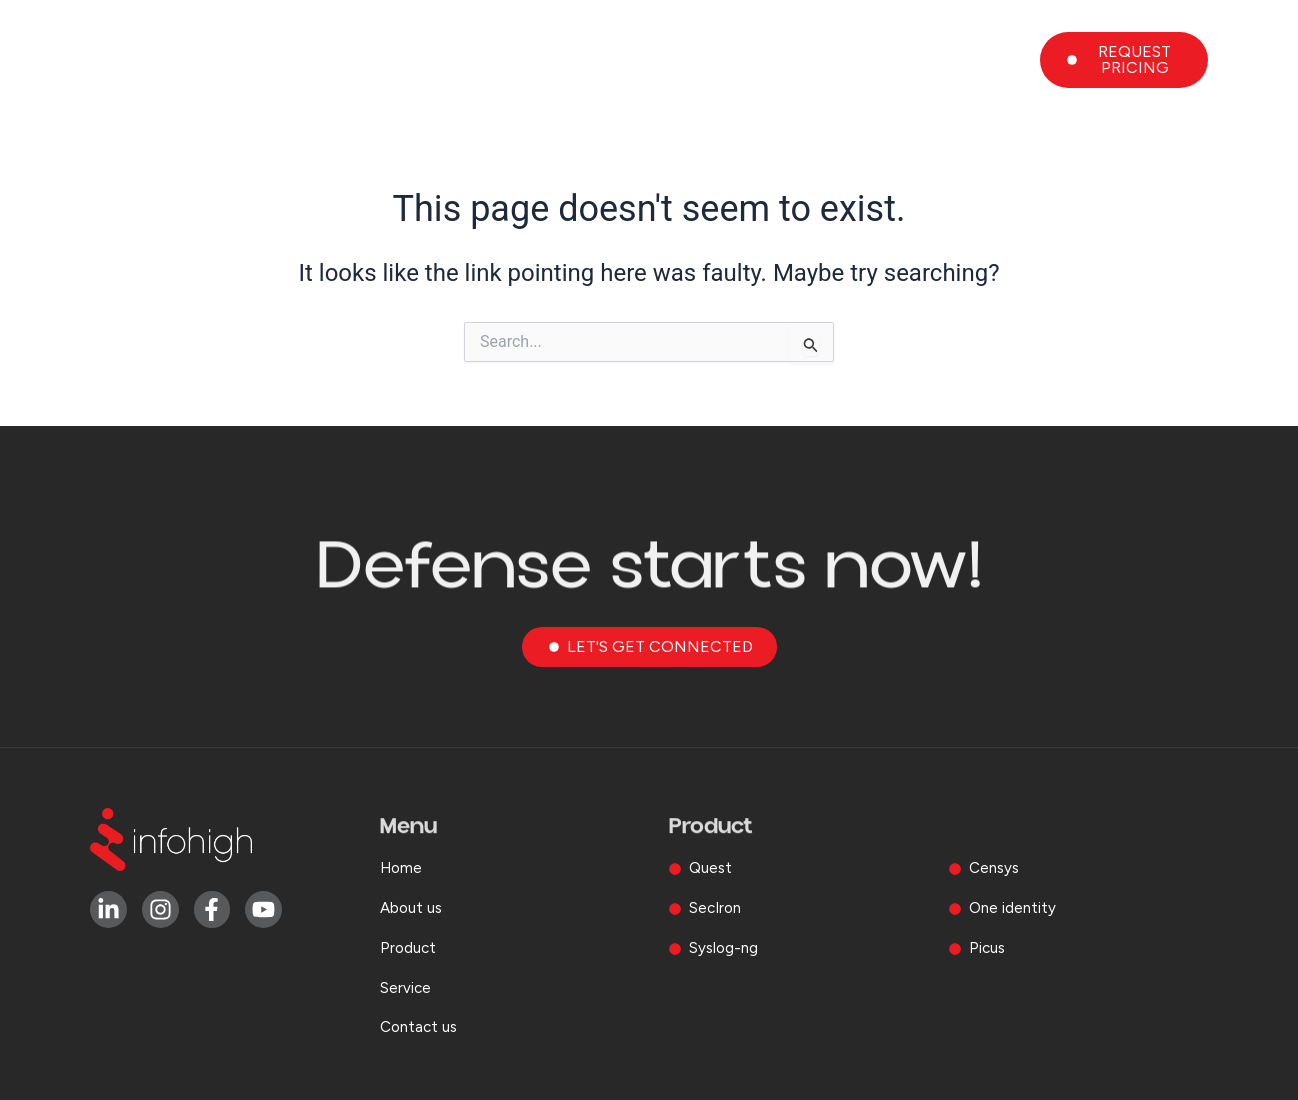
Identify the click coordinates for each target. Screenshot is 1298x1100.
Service (860, 60)
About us (622, 60)
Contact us (975, 60)
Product (745, 60)
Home (521, 60)
